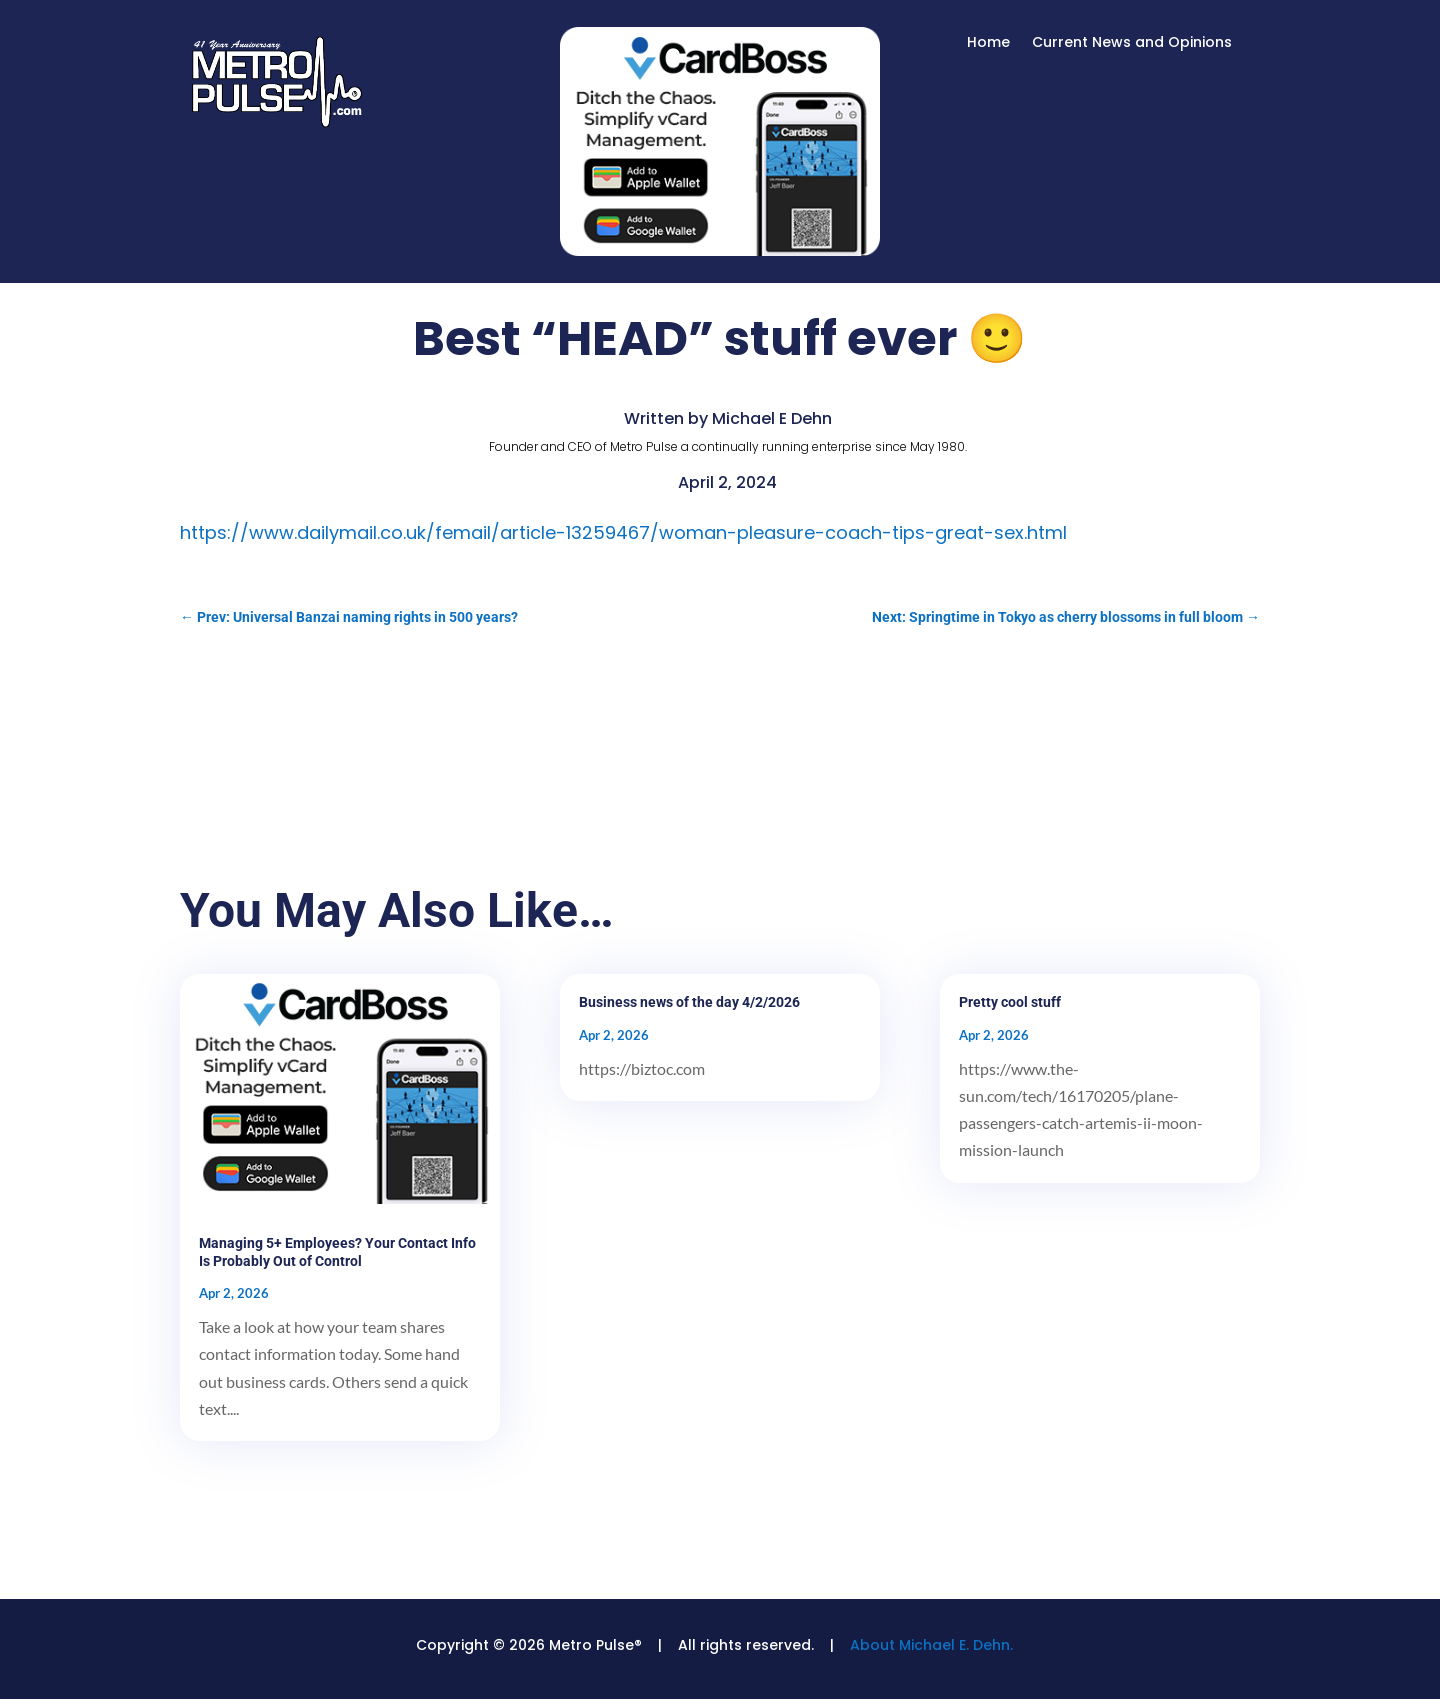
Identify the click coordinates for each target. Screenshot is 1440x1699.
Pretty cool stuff (1010, 1002)
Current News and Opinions (1132, 43)
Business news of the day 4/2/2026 (689, 1002)
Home (988, 43)
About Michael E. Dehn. (931, 1645)
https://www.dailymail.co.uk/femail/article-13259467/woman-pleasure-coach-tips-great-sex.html (623, 532)
